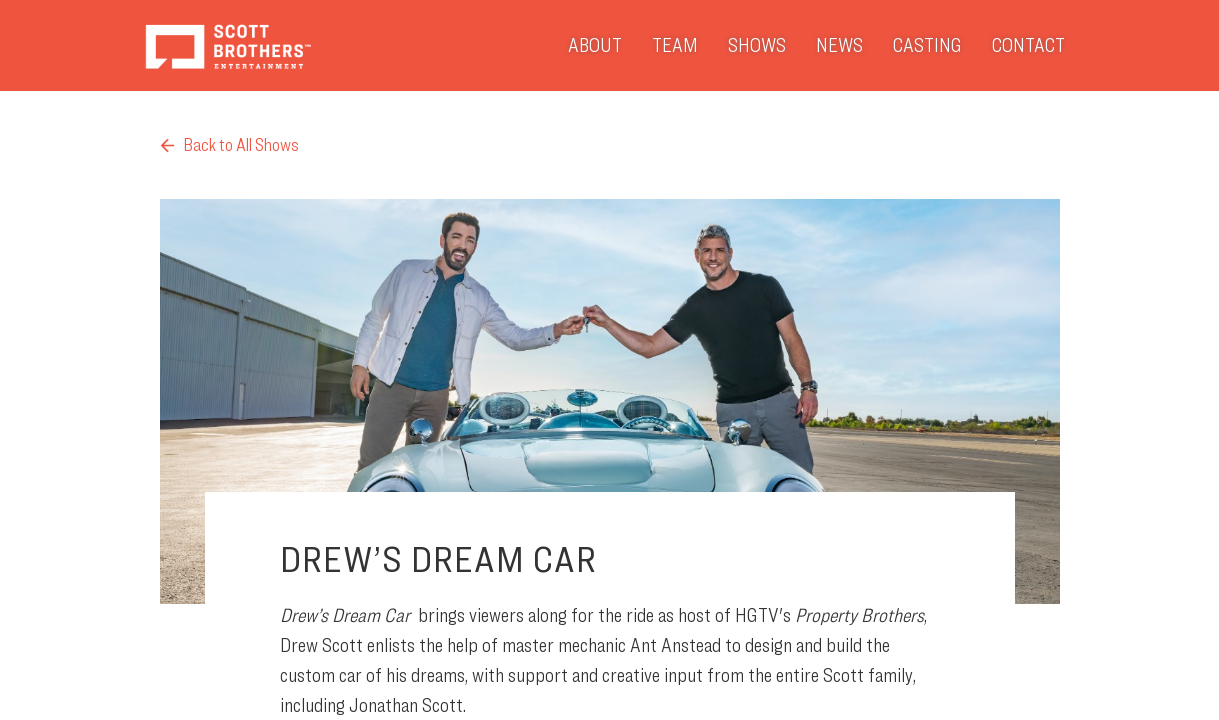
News (839, 45)
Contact (1028, 45)
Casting (927, 45)
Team (675, 45)
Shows (757, 45)
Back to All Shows (229, 144)
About (595, 45)
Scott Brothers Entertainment (227, 45)
